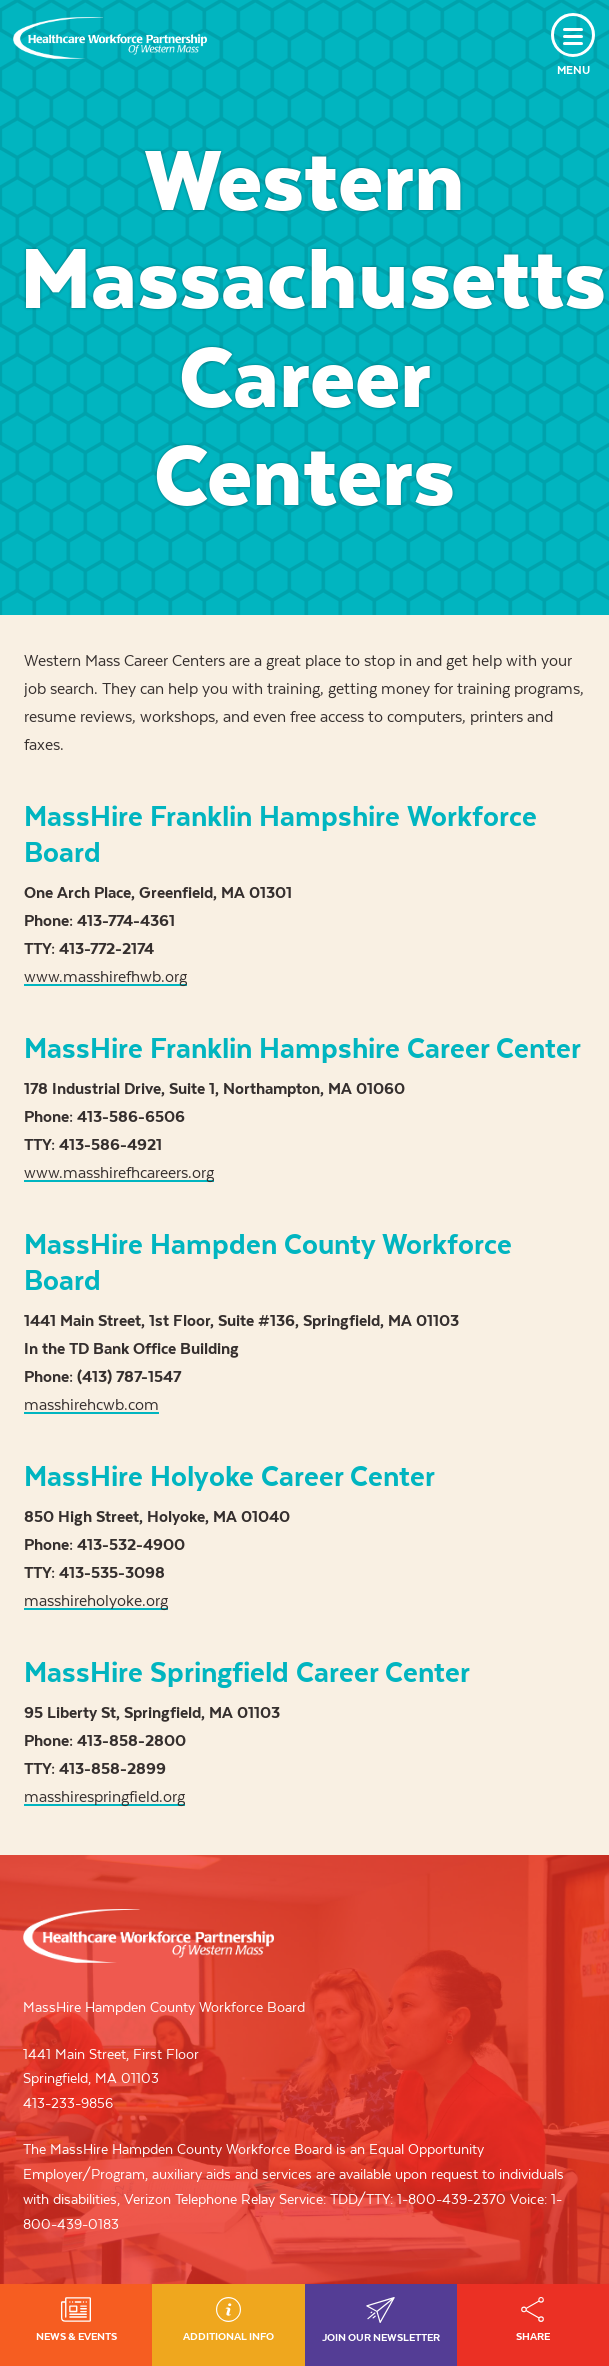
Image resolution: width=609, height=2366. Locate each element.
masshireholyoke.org (96, 1600)
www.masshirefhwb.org (105, 976)
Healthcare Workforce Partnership (110, 38)
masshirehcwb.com (91, 1404)
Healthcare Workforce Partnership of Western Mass (148, 1936)
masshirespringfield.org (104, 1796)
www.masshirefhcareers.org (119, 1172)
